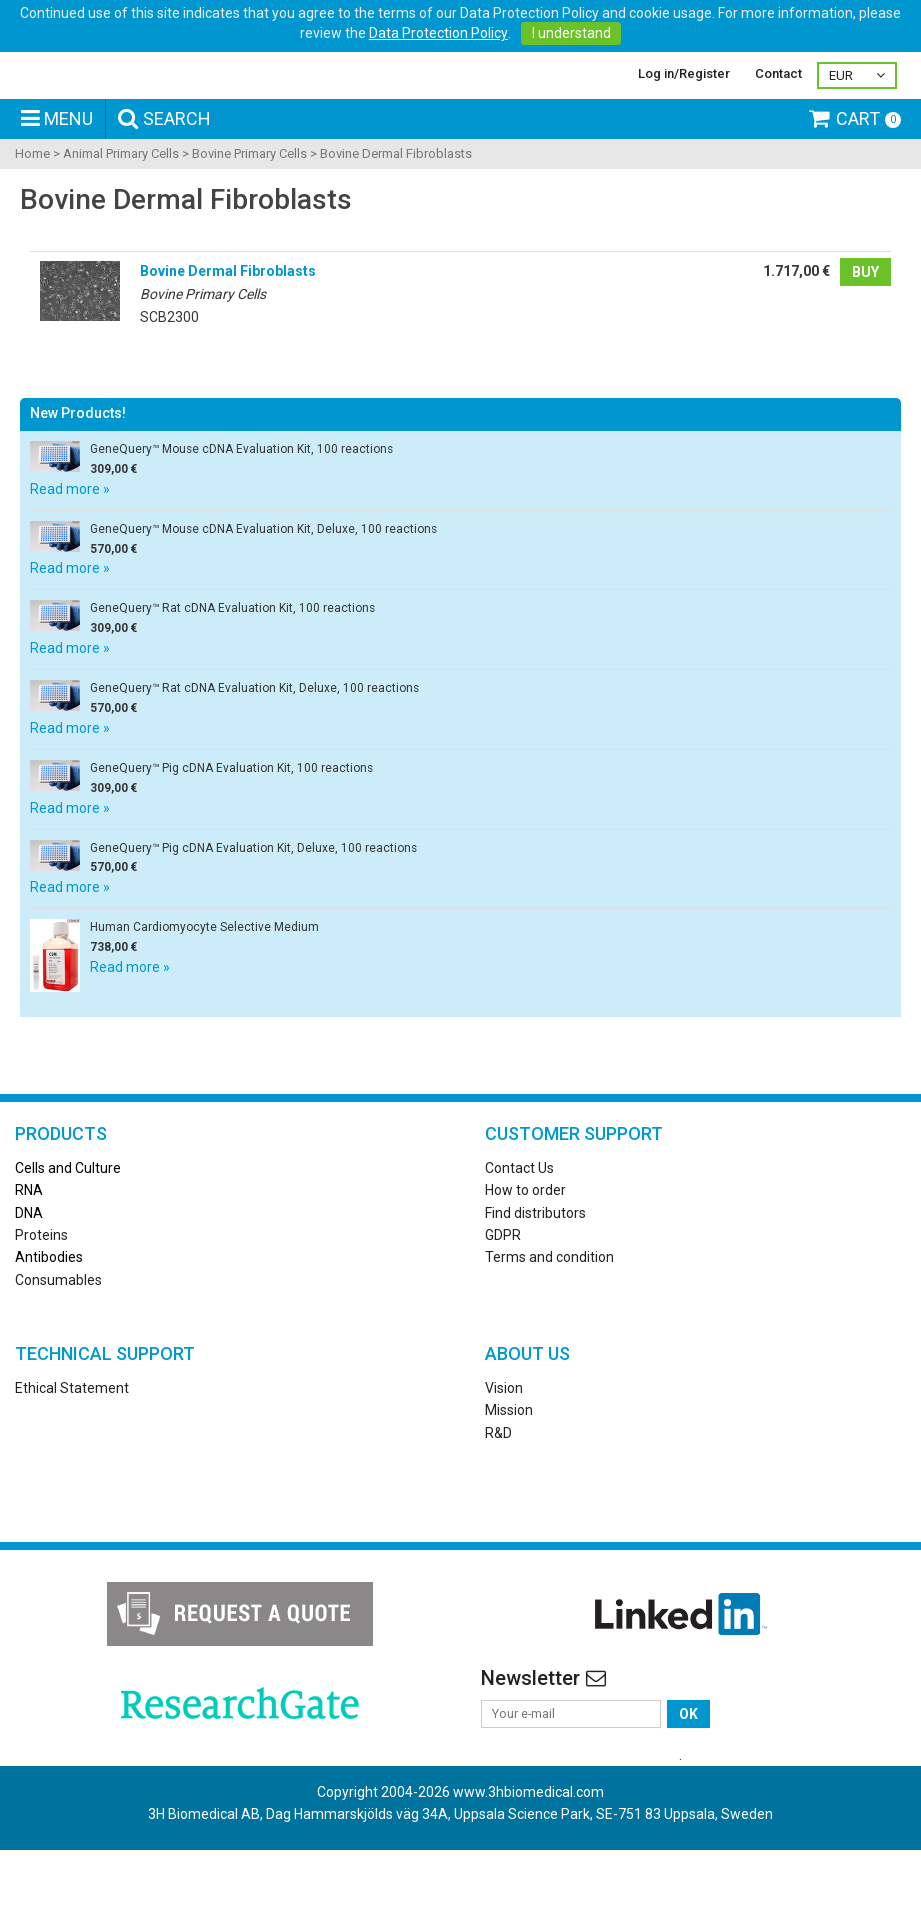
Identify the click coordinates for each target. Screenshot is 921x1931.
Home (32, 224)
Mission (509, 1481)
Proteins (41, 1305)
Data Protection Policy (438, 33)
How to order (525, 1261)
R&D (498, 1503)
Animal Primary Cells (121, 224)
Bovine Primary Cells (249, 224)
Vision (504, 1458)
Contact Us (519, 1238)
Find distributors (535, 1283)
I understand (571, 33)
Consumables (58, 1350)
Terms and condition (549, 1328)
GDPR (503, 1305)
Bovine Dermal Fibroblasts (396, 224)
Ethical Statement (72, 1458)
